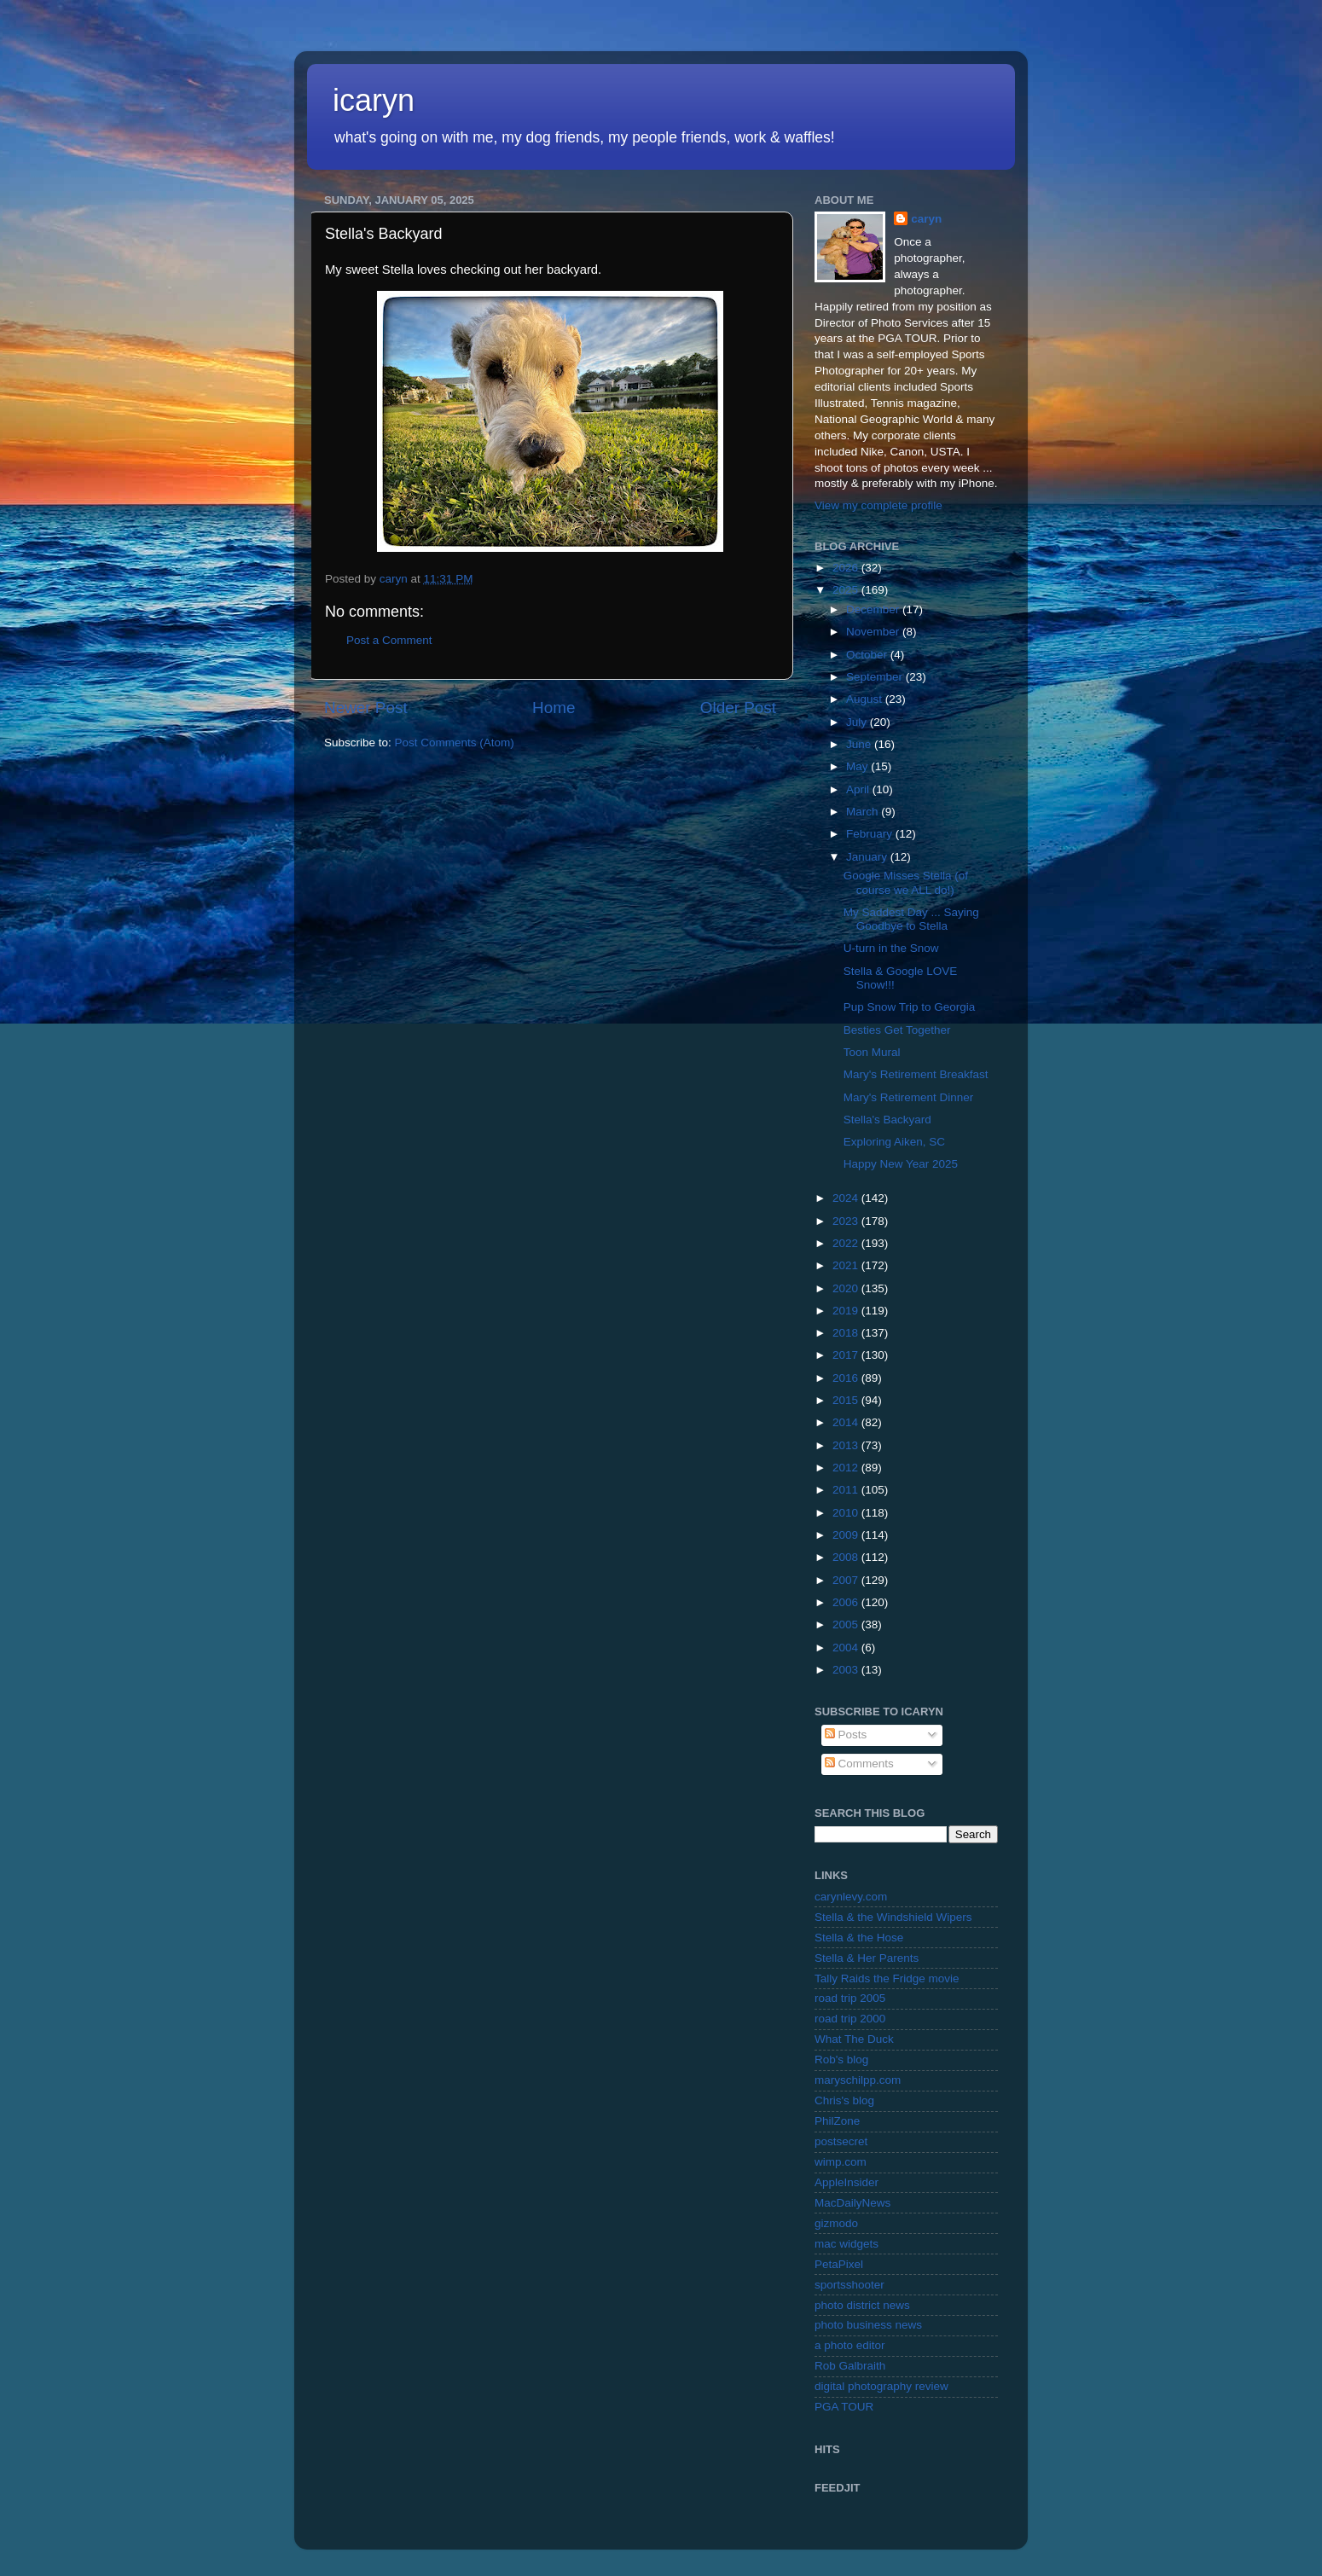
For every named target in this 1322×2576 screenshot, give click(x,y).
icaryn (374, 100)
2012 (846, 1467)
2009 (846, 1535)
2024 (846, 1198)
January (868, 856)
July (858, 722)
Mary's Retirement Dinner (909, 1097)
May (858, 766)
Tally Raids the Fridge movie (887, 1978)
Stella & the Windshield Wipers (893, 1917)
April (859, 789)
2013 (846, 1445)
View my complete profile (878, 505)
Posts (846, 1734)
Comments (859, 1763)
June (860, 744)
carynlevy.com (851, 1896)
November (874, 631)
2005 (846, 1624)
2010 (846, 1512)
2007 (846, 1580)
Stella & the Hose (859, 1937)
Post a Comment (389, 640)
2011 (846, 1489)
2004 (846, 1647)
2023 (846, 1221)
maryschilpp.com (858, 2080)
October (868, 654)
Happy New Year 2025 (901, 1163)
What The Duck (854, 2039)
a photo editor (850, 2345)
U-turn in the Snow (891, 948)
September (876, 676)
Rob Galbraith (850, 2365)
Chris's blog (844, 2100)
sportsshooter (849, 2284)
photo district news (862, 2305)
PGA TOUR (844, 2406)
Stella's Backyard (887, 1119)
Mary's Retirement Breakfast (916, 1074)
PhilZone (837, 2121)
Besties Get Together (897, 1030)
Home (553, 708)
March (863, 811)
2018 (846, 1332)
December (874, 609)
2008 (846, 1557)
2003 (846, 1669)
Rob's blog (841, 2059)
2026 (846, 567)
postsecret (841, 2141)
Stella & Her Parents (867, 1958)
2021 (846, 1265)
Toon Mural (872, 1052)
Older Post (738, 708)
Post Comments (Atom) (454, 742)
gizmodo (836, 2223)
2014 (846, 1422)
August (865, 699)
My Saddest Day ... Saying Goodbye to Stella (911, 919)
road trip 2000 (850, 2018)
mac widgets (846, 2243)
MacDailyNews (852, 2202)
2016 (846, 1378)
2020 (846, 1288)
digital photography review (881, 2386)
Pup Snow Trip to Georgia (910, 1007)
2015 (846, 1400)
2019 (846, 1310)
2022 (846, 1243)
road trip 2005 (850, 1998)
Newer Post (366, 708)
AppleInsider (846, 2182)
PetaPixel (839, 2264)
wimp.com (841, 2161)
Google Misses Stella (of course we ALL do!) (906, 882)
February (871, 833)
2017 (846, 1355)
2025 (846, 589)
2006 (846, 1602)
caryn (926, 218)
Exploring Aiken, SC (894, 1141)
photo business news (868, 2324)
